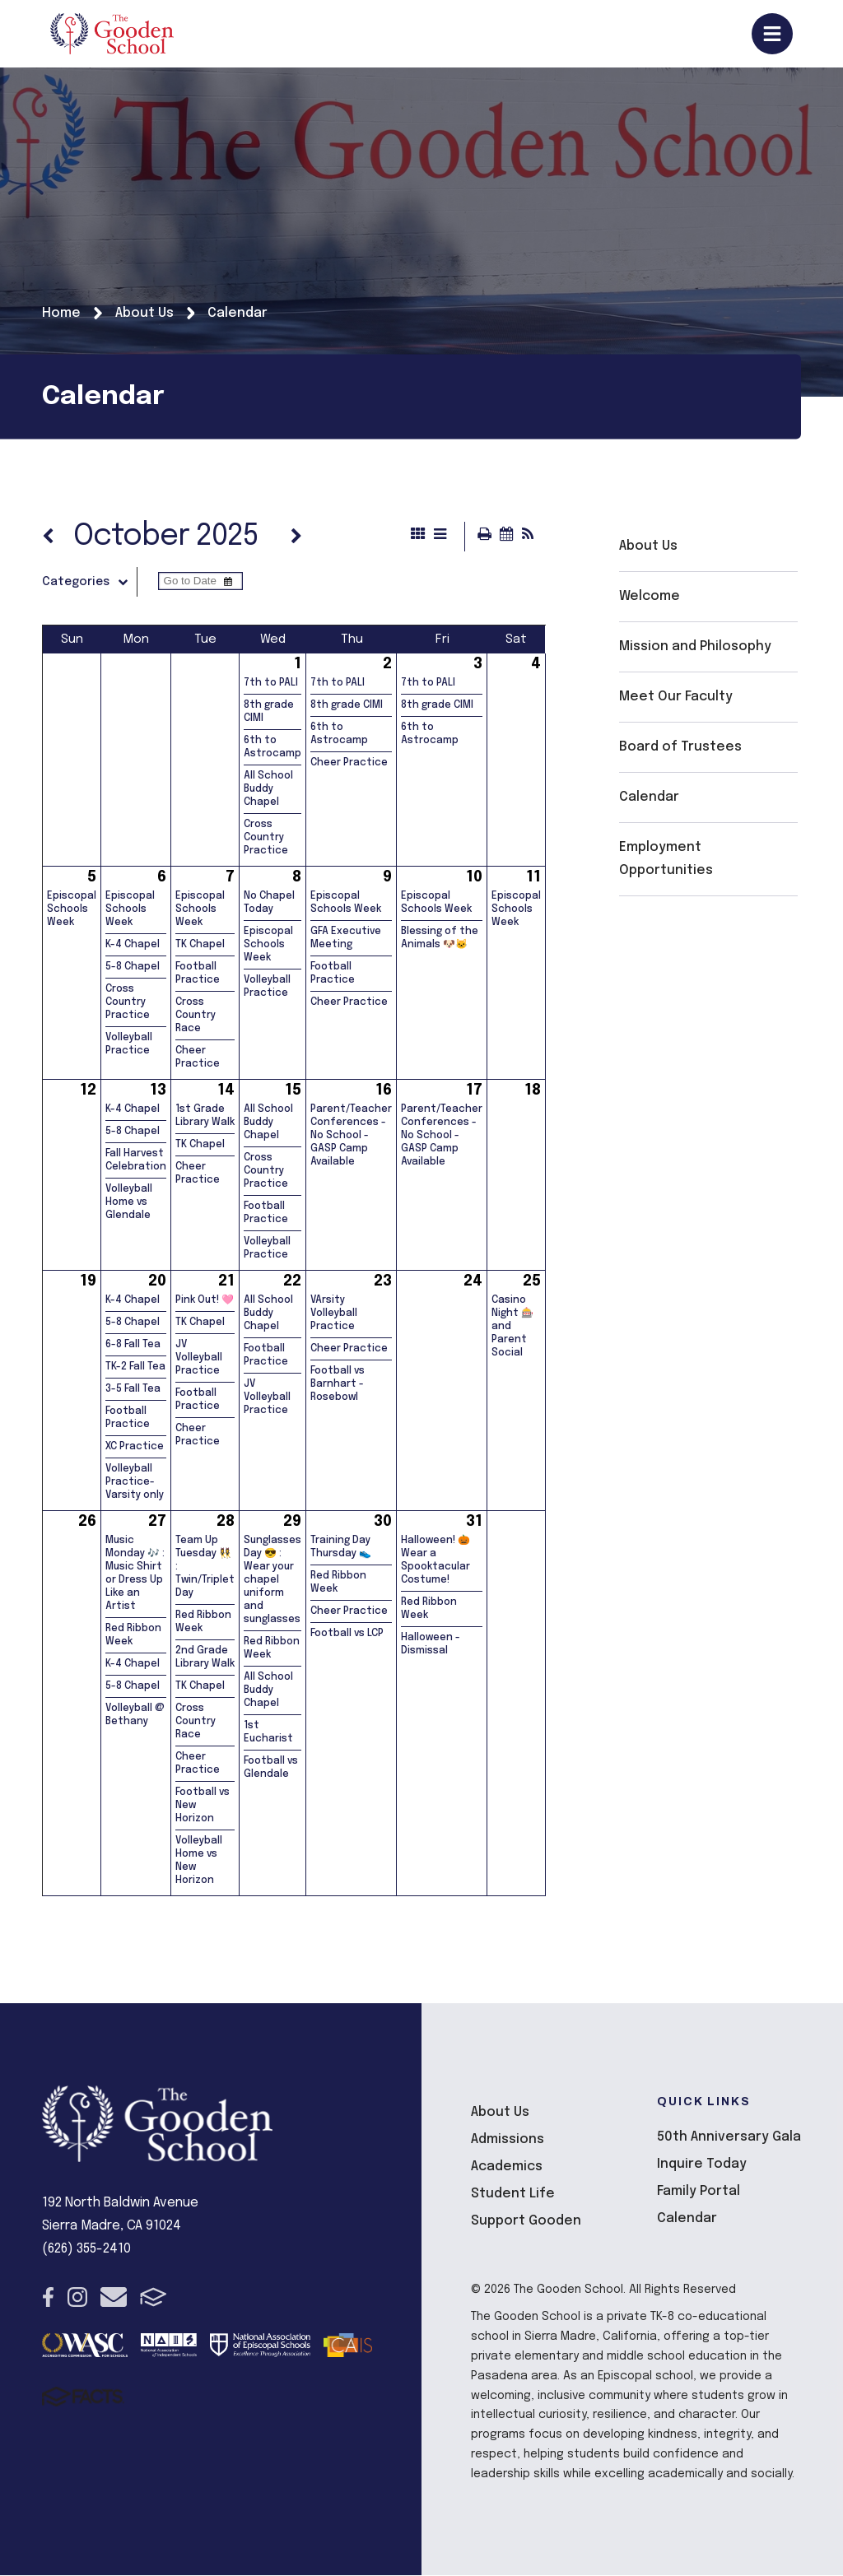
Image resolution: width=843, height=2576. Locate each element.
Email (113, 2298)
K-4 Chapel (132, 946)
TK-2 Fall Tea (135, 1368)
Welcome (649, 596)
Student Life (513, 2195)
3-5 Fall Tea (133, 1390)
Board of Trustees (680, 747)
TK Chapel (200, 946)
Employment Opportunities (666, 858)
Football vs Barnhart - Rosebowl (337, 1385)
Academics (507, 2167)
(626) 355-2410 (86, 2250)
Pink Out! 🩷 (204, 1301)
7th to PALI (271, 684)
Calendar (649, 797)
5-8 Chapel (132, 968)
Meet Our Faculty (676, 697)
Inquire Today (702, 2165)
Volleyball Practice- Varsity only (134, 1483)
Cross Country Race (195, 1016)
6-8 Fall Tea (133, 1346)
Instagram (77, 2298)
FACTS (153, 2298)
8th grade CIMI (346, 706)
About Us (648, 546)
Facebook (48, 2298)
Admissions (507, 2140)
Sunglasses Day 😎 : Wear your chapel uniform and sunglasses (272, 1581)
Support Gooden (526, 2222)
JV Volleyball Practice (198, 1359)
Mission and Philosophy (695, 646)
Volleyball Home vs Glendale (128, 1203)
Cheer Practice (349, 764)
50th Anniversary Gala (729, 2138)
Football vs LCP (347, 1634)
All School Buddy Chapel (268, 790)
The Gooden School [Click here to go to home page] (112, 33)
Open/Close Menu (772, 33)
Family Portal (698, 2192)
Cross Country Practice (266, 839)
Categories (89, 582)
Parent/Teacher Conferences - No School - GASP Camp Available (351, 1136)
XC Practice (134, 1448)
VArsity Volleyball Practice (333, 1314)
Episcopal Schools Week (71, 910)
